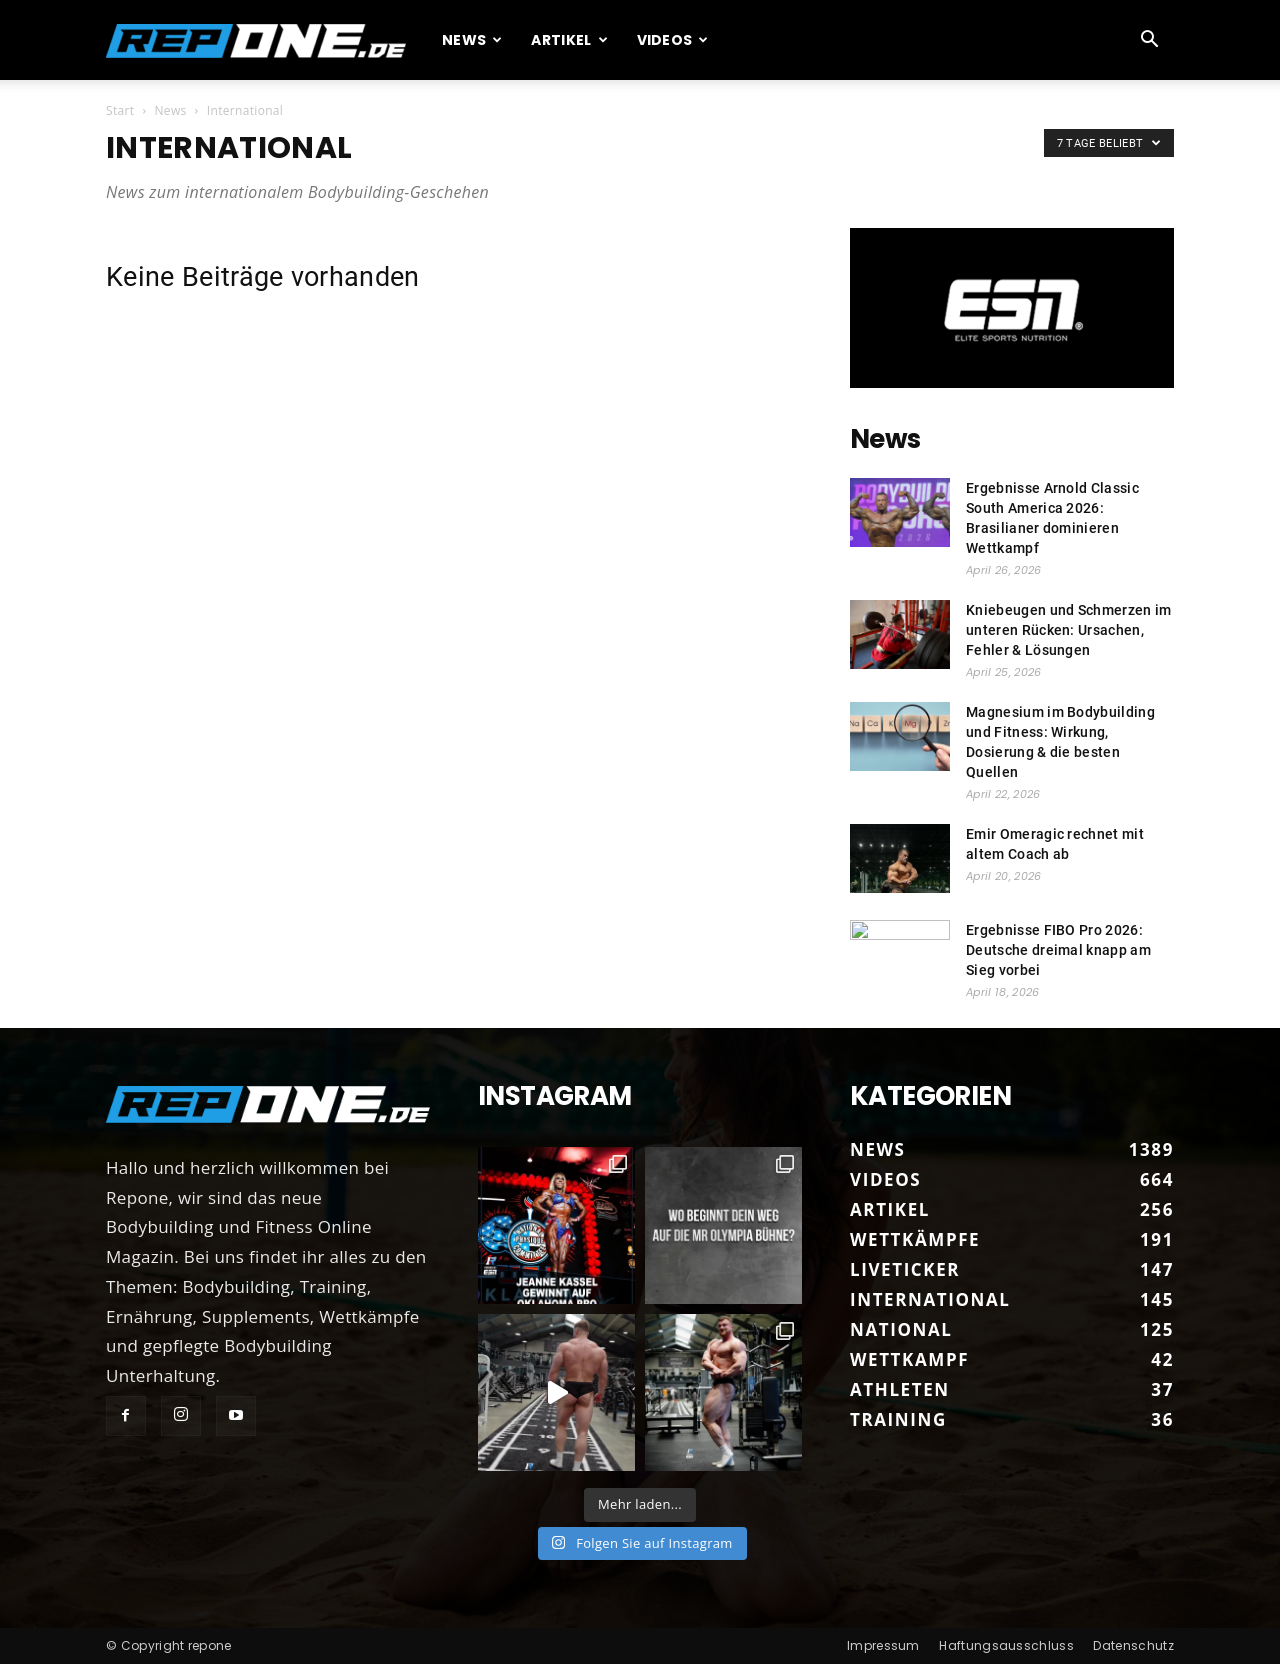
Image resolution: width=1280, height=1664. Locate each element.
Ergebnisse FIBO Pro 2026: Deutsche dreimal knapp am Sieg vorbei (1058, 950)
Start (120, 110)
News (472, 40)
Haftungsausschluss (1006, 1645)
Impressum (883, 1645)
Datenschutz (1133, 1645)
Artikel (569, 40)
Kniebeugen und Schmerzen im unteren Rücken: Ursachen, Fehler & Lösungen (1069, 630)
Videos (673, 40)
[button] (1150, 40)
